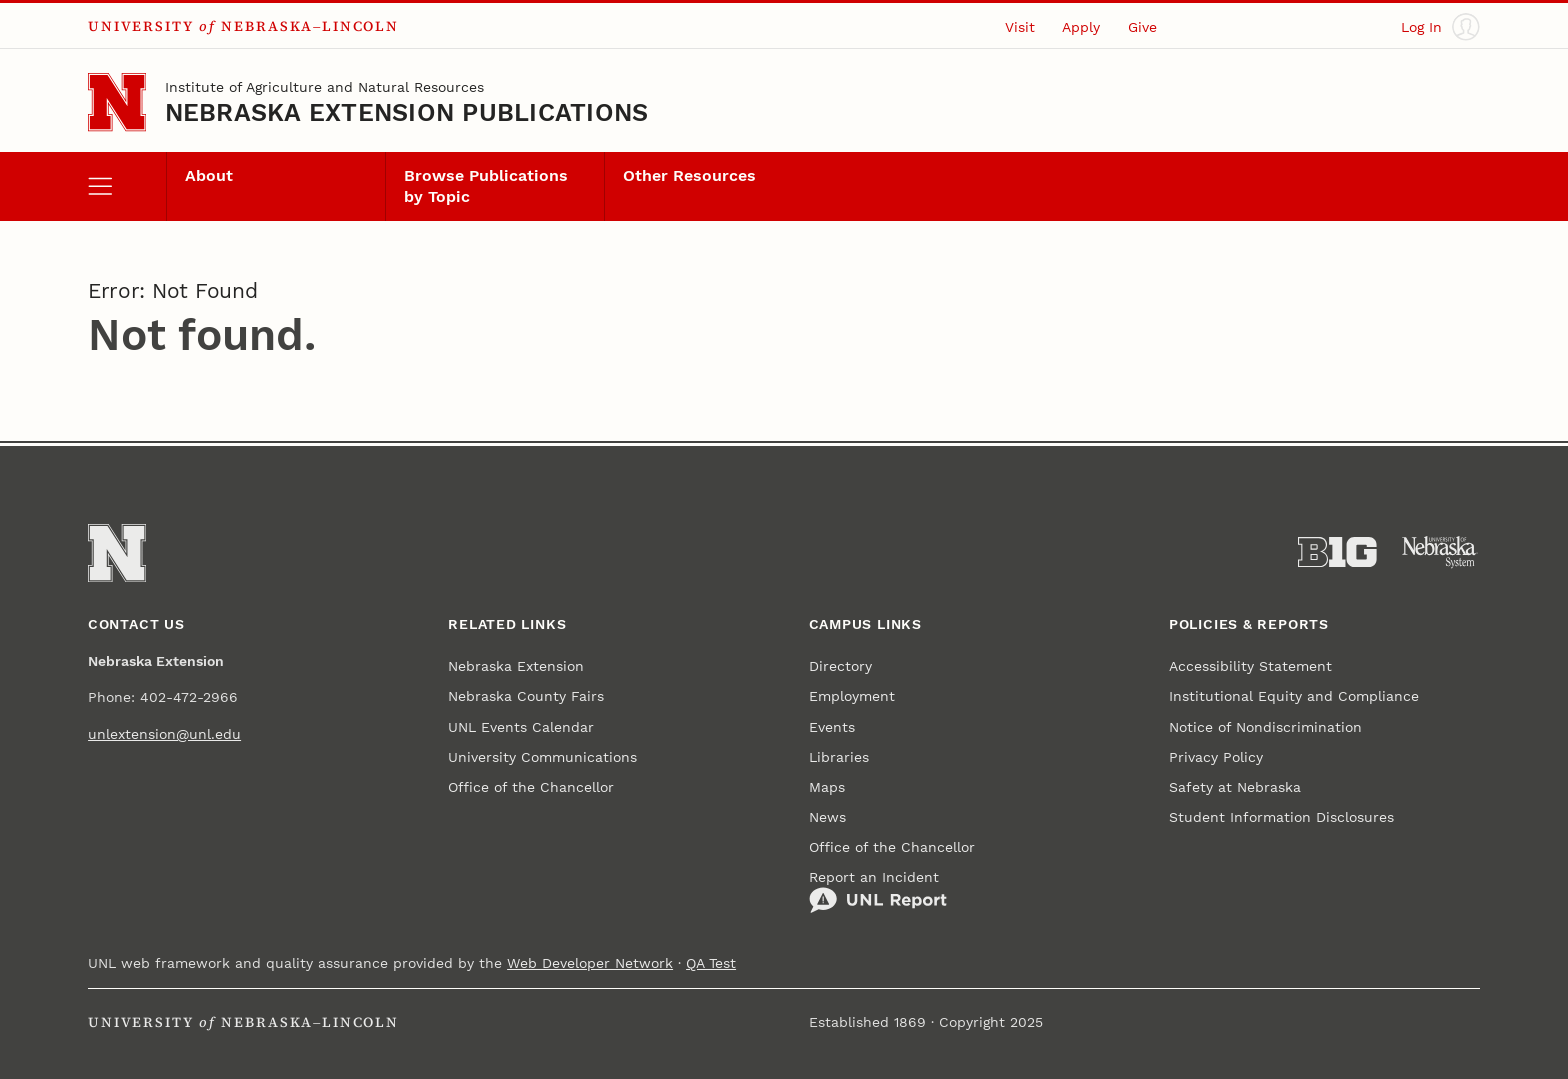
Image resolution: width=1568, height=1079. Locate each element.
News (827, 817)
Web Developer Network (590, 963)
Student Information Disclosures (1281, 817)
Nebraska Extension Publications (407, 112)
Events (832, 727)
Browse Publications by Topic (486, 186)
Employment (852, 696)
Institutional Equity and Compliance (1294, 696)
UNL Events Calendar (521, 727)
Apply (1081, 27)
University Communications (542, 757)
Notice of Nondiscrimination (1265, 727)
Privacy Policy (1216, 757)
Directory (840, 666)
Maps (827, 787)
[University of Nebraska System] (1440, 552)
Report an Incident (878, 892)
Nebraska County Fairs (526, 696)
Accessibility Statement (1250, 666)
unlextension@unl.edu (164, 734)
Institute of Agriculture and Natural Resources (324, 87)
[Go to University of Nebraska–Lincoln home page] (117, 102)
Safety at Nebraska (1235, 787)
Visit (1020, 27)
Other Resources (689, 176)
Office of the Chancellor (531, 787)
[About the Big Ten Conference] (1337, 552)
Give (1142, 27)
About (209, 176)
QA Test (711, 963)
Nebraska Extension (516, 666)
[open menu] (127, 186)
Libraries (839, 757)
